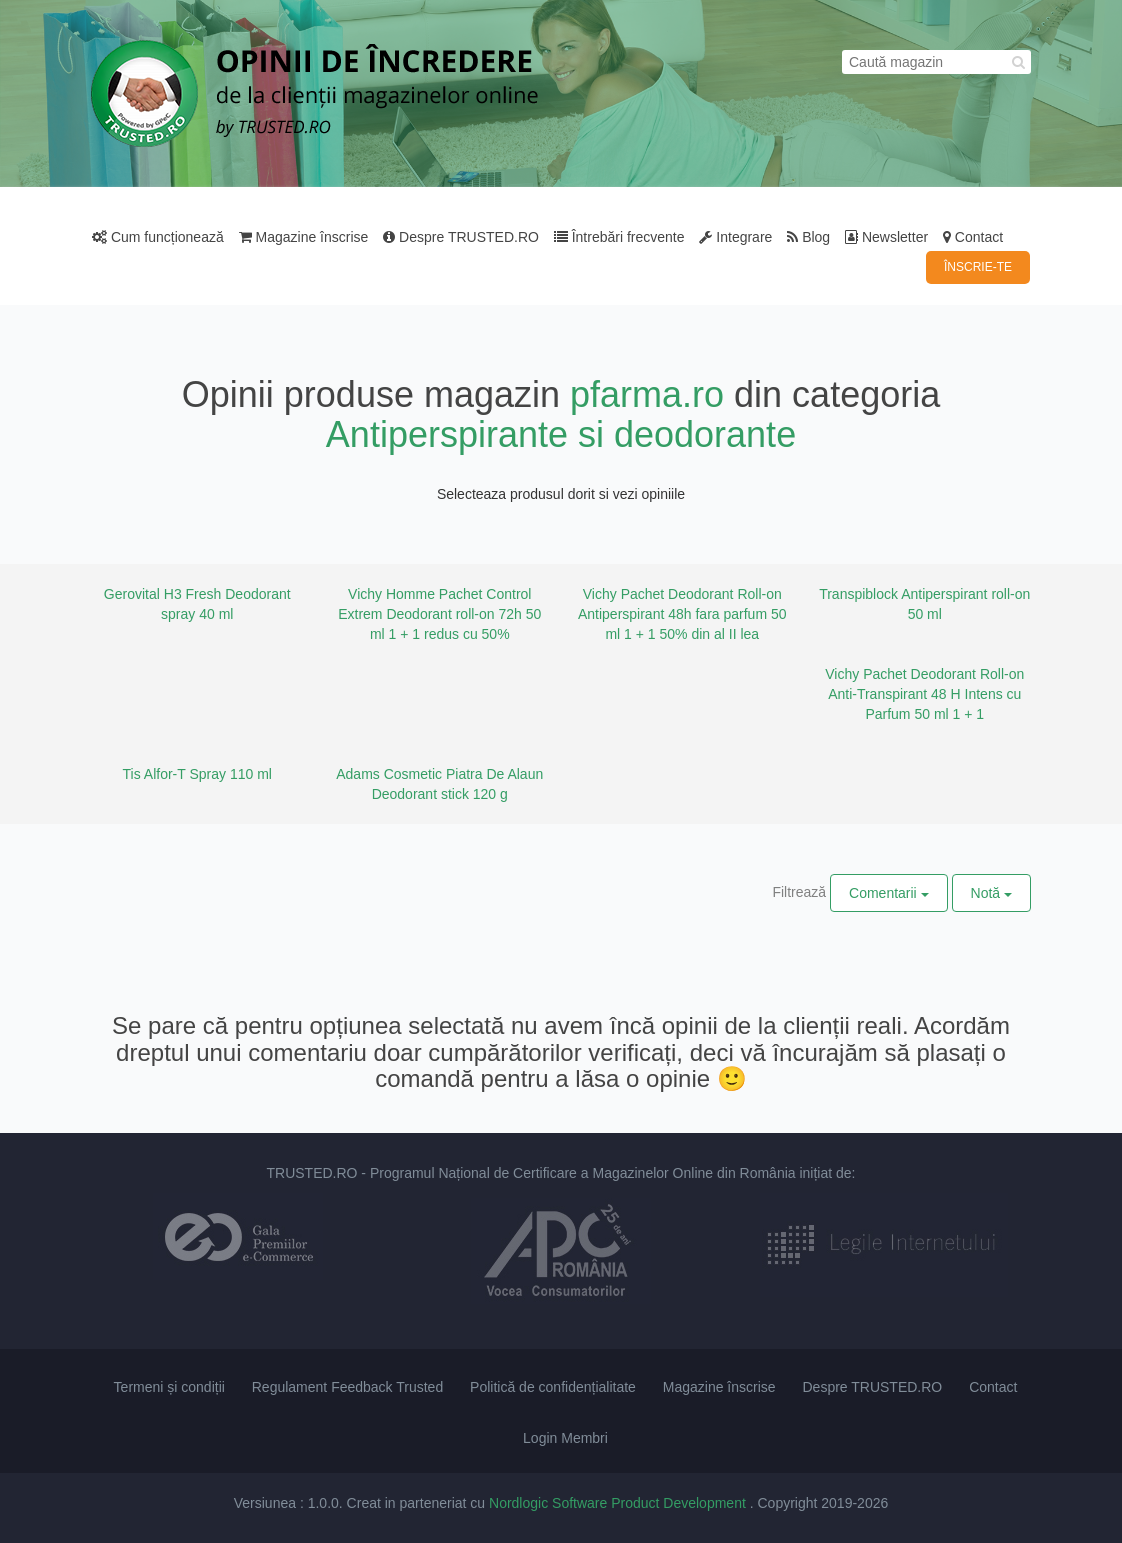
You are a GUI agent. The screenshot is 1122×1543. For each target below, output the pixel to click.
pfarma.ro (647, 394)
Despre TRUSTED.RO (461, 237)
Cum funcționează (158, 237)
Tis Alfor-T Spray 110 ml (197, 774)
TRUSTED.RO (311, 1173)
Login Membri (565, 1438)
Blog (808, 237)
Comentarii (889, 893)
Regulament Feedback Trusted (347, 1387)
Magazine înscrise (304, 237)
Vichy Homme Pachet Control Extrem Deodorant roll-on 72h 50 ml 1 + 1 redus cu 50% (439, 614)
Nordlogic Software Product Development (619, 1503)
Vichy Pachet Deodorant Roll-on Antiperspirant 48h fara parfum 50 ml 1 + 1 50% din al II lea (682, 614)
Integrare (735, 237)
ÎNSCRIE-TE (978, 267)
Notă (991, 893)
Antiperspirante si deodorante (561, 434)
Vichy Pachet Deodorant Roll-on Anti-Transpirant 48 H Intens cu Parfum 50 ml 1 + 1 (924, 694)
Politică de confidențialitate (553, 1387)
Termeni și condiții (169, 1387)
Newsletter (886, 237)
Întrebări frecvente (619, 237)
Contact (973, 237)
